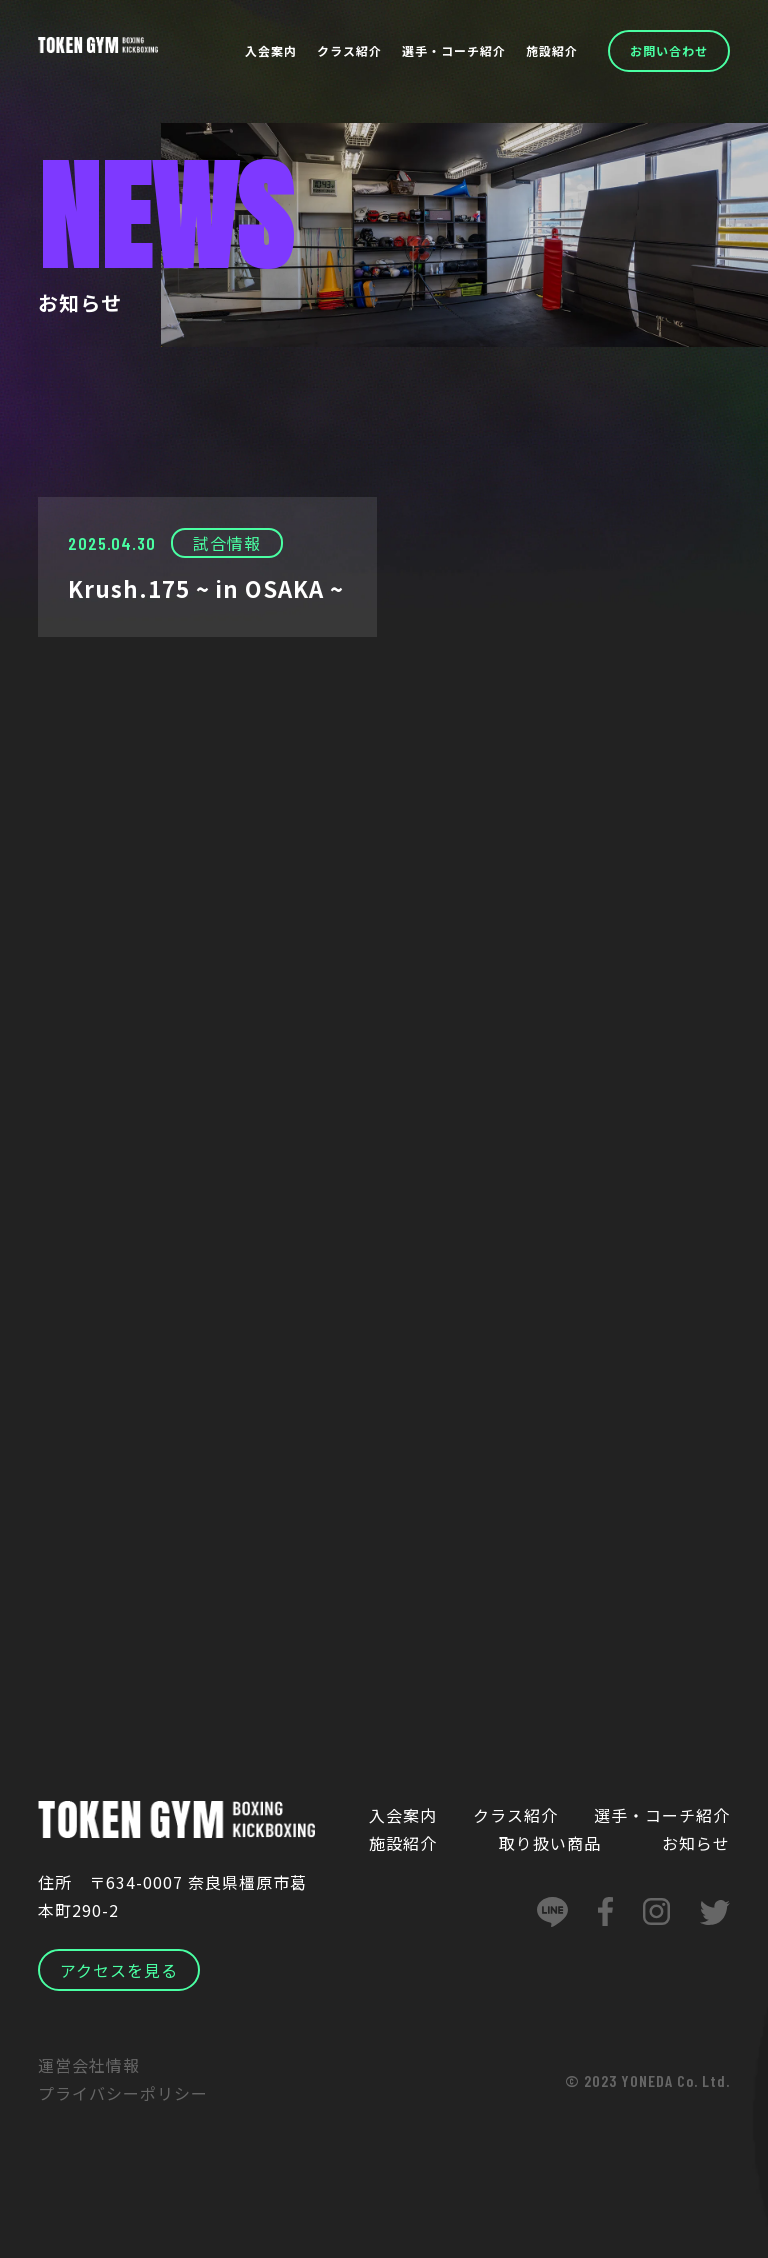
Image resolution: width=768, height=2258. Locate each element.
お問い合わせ (669, 50)
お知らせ (696, 1844)
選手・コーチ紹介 (454, 50)
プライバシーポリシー (123, 2094)
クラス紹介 (349, 50)
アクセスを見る (119, 1971)
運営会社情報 (89, 2066)
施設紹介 (552, 50)
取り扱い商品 (550, 1844)
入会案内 (271, 50)
